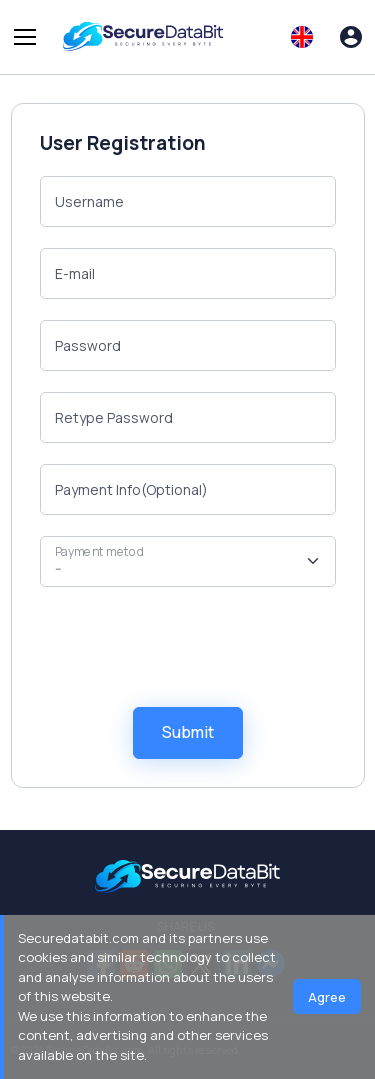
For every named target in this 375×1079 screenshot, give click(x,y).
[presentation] (192, 647)
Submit (188, 732)
